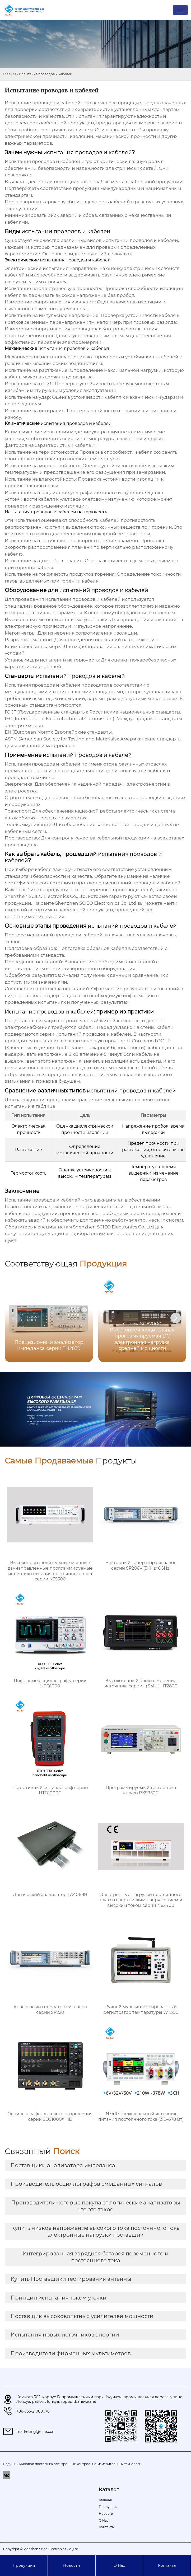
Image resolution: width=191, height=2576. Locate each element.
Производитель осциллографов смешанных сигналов (86, 2184)
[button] (175, 1318)
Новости (71, 2565)
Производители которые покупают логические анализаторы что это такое (95, 2206)
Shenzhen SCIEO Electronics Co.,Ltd (45, 896)
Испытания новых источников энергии (65, 2334)
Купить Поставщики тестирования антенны (71, 2279)
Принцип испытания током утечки (58, 2298)
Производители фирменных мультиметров (71, 2353)
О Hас (119, 2565)
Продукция (24, 2565)
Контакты (167, 2565)
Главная (9, 74)
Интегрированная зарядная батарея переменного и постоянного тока (95, 2257)
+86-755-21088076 (33, 2411)
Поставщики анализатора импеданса (63, 2165)
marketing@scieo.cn (35, 2431)
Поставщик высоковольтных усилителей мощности (82, 2316)
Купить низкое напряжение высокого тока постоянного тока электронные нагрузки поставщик (95, 2231)
